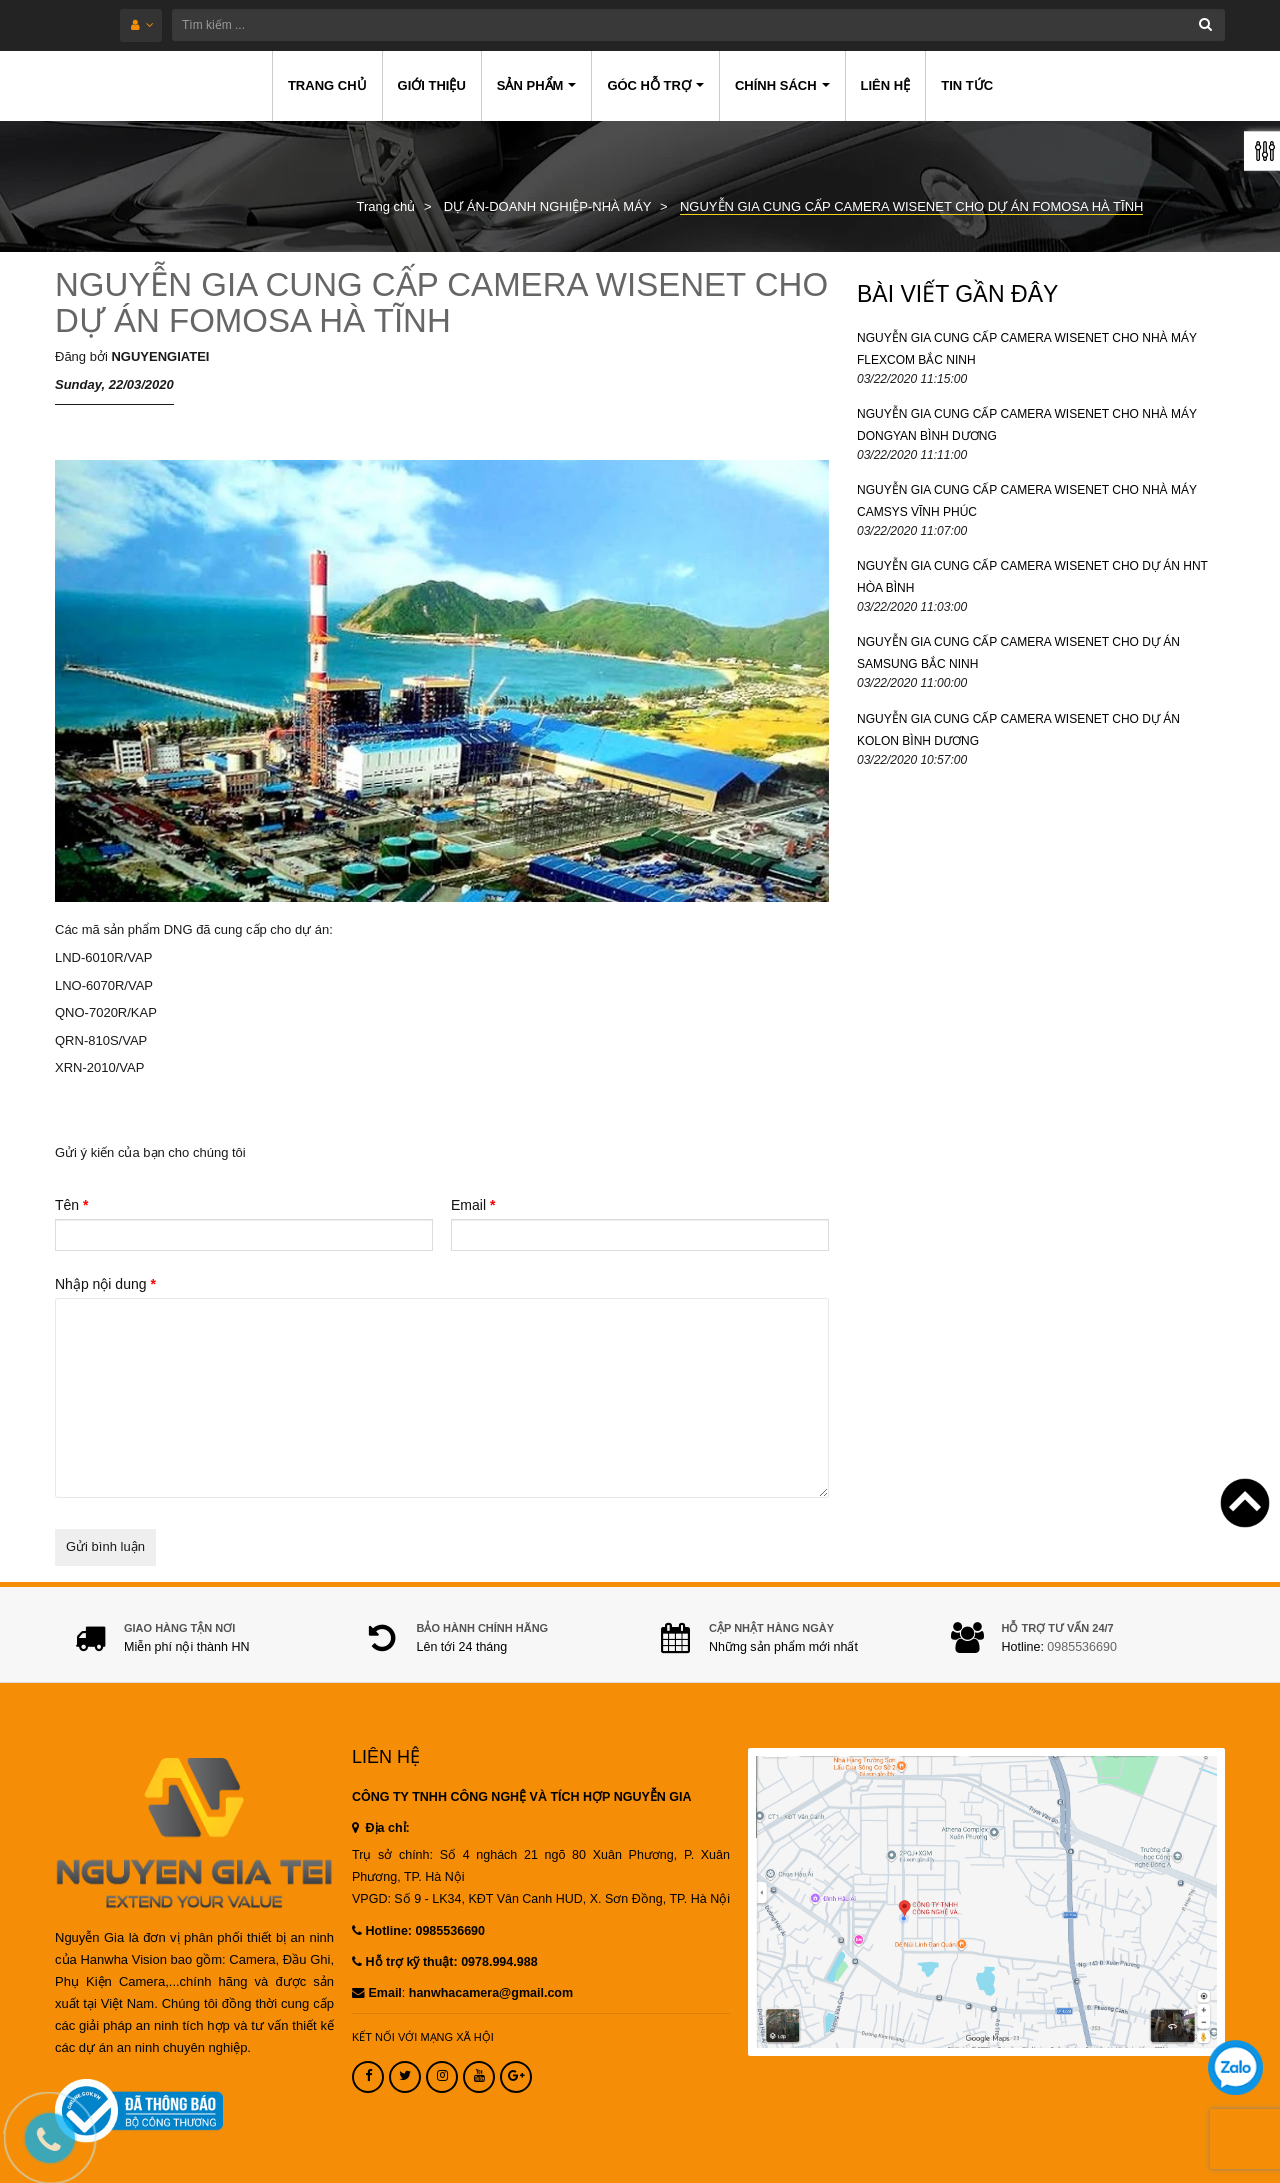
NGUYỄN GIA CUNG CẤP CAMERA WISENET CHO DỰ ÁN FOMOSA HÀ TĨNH (441, 302)
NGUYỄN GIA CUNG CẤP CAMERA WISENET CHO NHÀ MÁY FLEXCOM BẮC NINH (1027, 349)
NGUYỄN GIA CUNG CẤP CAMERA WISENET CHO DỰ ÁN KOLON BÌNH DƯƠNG (1018, 730)
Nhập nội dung (105, 1284)
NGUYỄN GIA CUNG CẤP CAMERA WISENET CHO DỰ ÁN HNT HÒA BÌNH (1032, 577)
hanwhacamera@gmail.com (491, 1993)
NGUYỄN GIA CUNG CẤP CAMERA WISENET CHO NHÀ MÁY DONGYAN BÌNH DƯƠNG (1027, 425)
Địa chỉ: (381, 1828)
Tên (71, 1205)
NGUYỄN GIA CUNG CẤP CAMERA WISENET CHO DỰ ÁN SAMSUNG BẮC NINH (1018, 653)
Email (473, 1205)
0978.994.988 (499, 1962)
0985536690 (1082, 1647)
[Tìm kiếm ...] (698, 25)
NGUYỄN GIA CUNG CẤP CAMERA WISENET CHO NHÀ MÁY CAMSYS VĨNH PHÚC (1027, 501)
